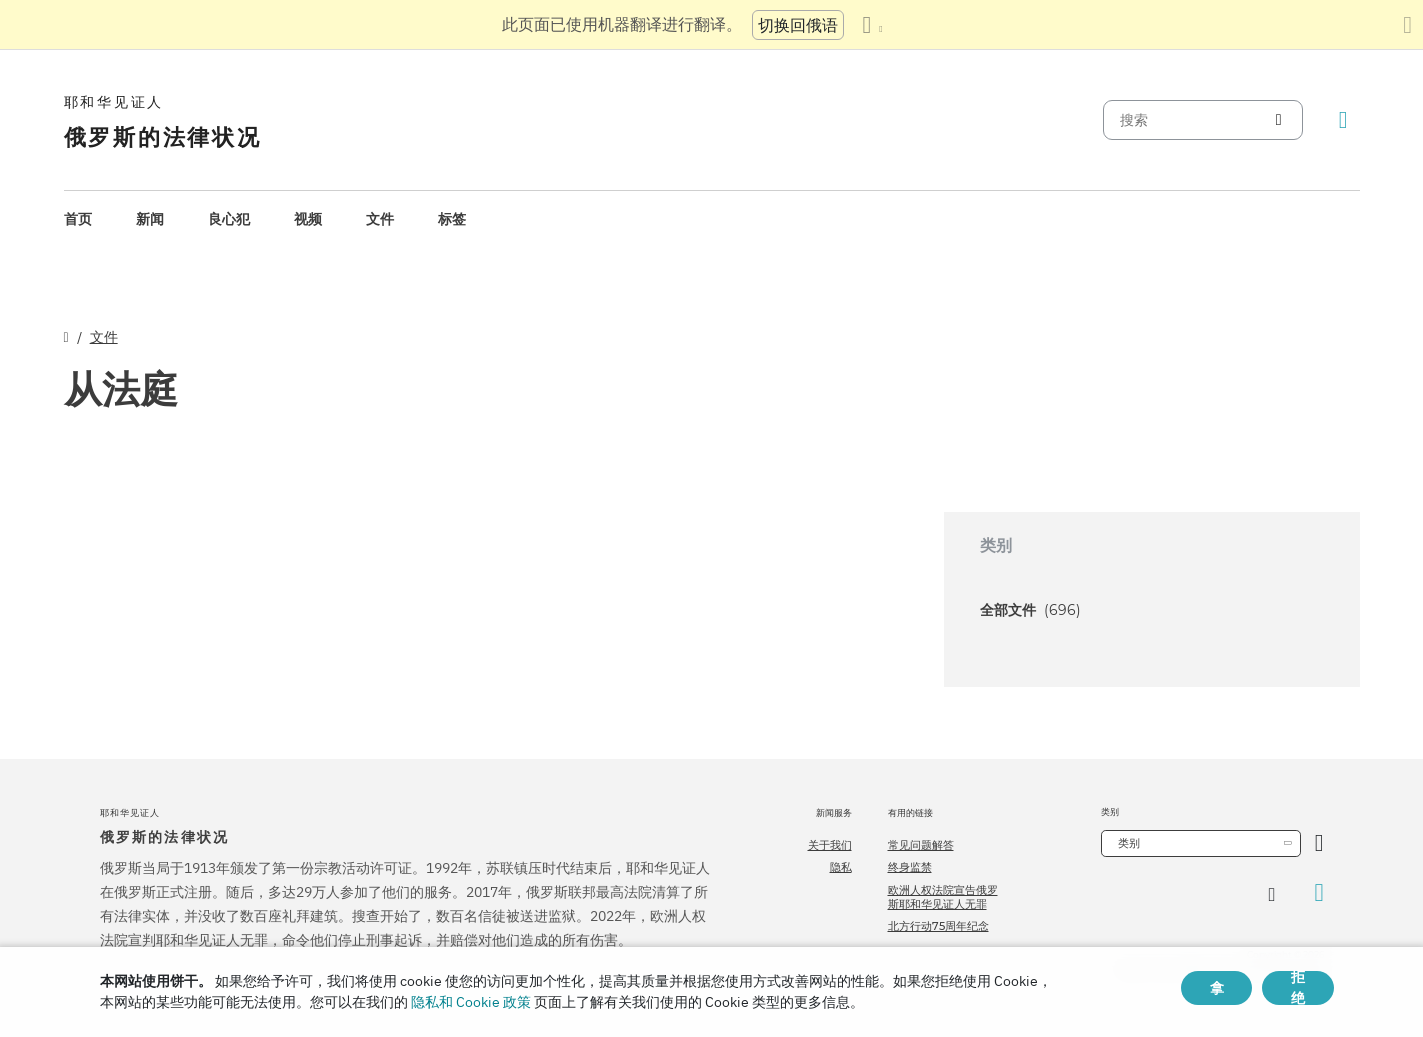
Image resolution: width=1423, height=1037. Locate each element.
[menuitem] (78, 219)
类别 (1129, 843)
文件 (380, 219)
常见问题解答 (921, 845)
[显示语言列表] (872, 25)
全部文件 (1030, 610)
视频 (308, 219)
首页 (78, 219)
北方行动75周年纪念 (938, 926)
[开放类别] (1319, 843)
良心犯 (229, 219)
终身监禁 (910, 867)
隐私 (841, 867)
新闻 (150, 219)
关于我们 (830, 845)
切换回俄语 (798, 25)
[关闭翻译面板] (1407, 25)
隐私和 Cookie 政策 (471, 1002)
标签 (452, 219)
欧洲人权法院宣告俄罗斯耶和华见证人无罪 (943, 897)
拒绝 (1298, 988)
